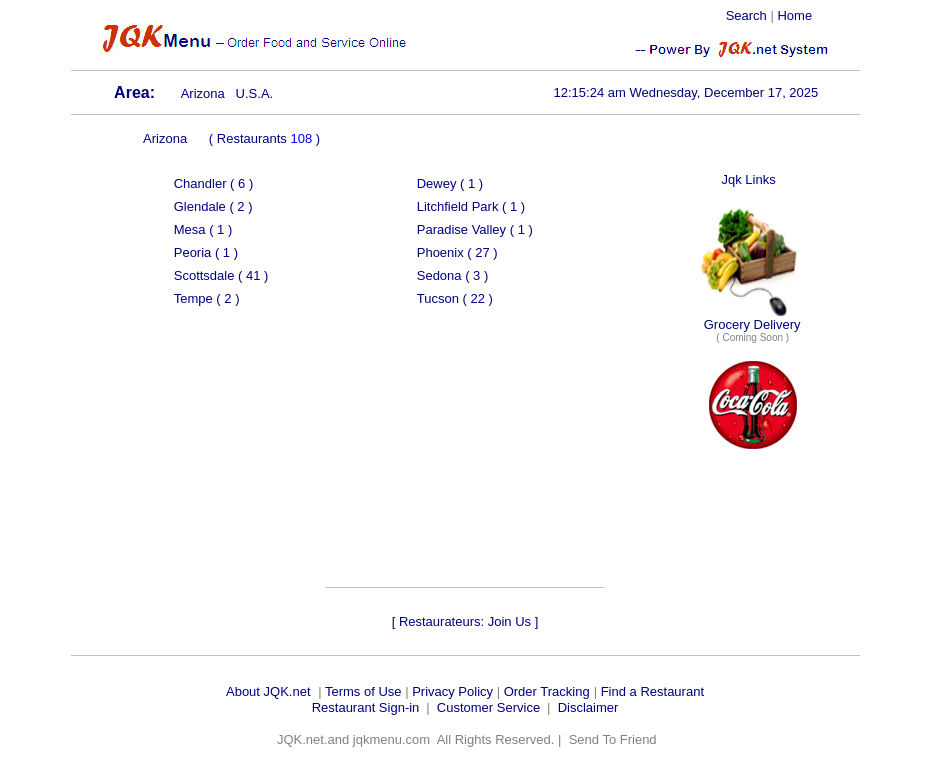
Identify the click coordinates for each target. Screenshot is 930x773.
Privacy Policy (452, 691)
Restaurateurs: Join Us (465, 621)
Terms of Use (363, 691)
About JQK (257, 691)
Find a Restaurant (652, 691)
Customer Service (488, 707)
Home (794, 15)
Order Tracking (547, 691)
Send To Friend (613, 739)
